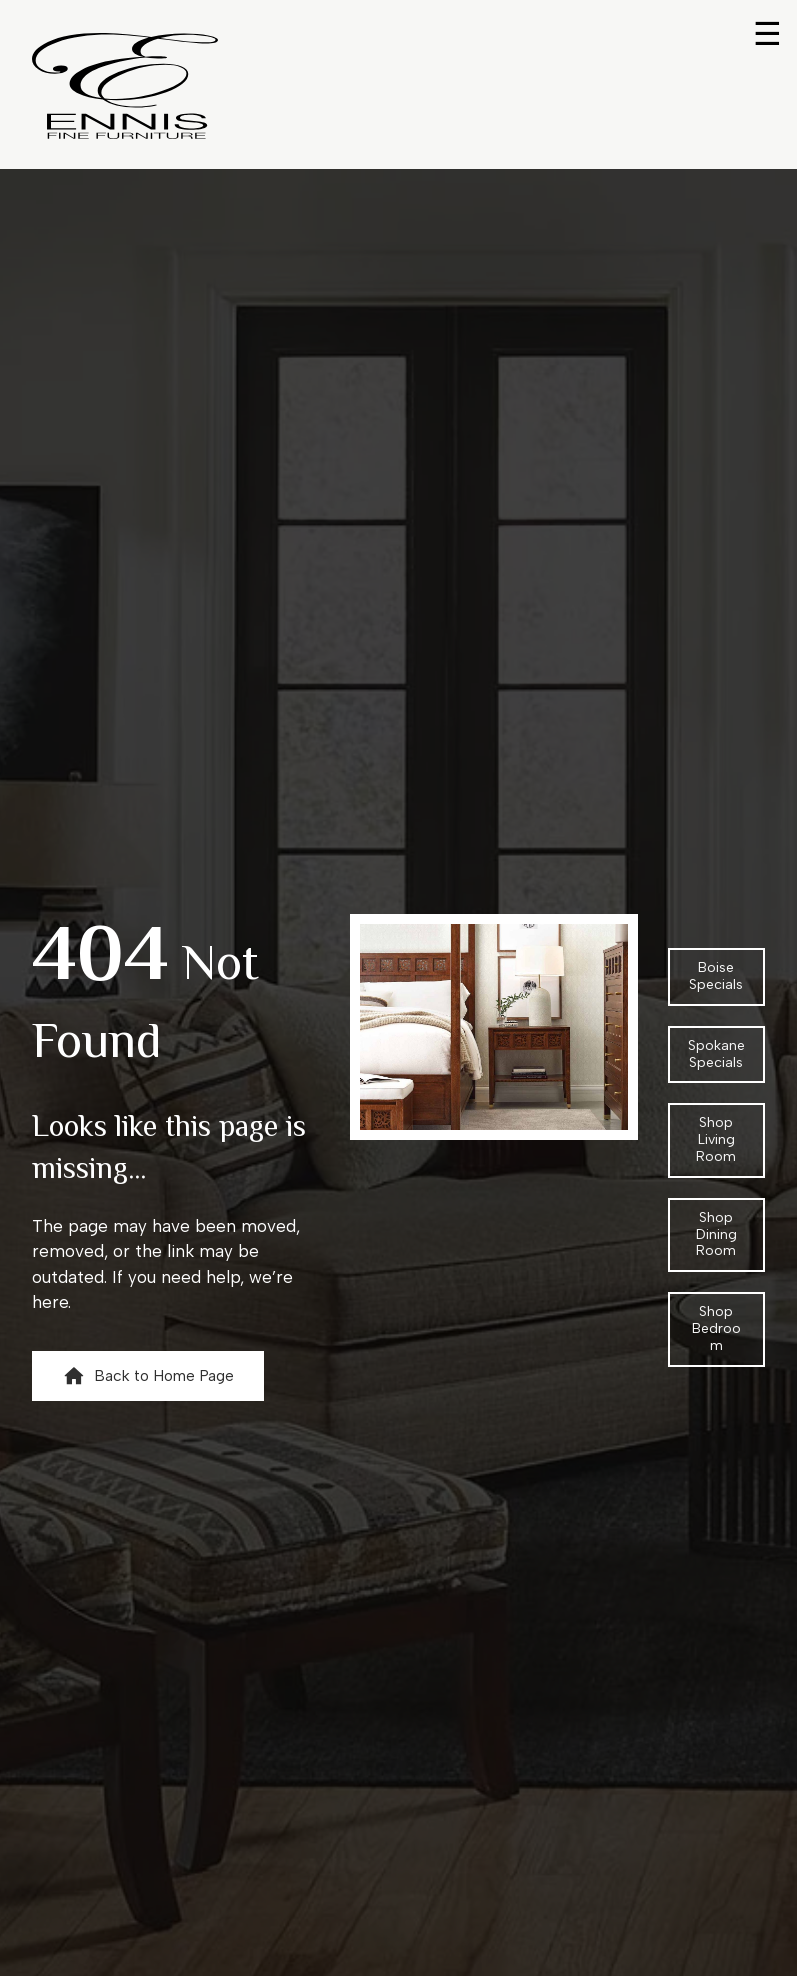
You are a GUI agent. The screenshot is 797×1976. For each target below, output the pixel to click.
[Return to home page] (125, 86)
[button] (148, 1376)
